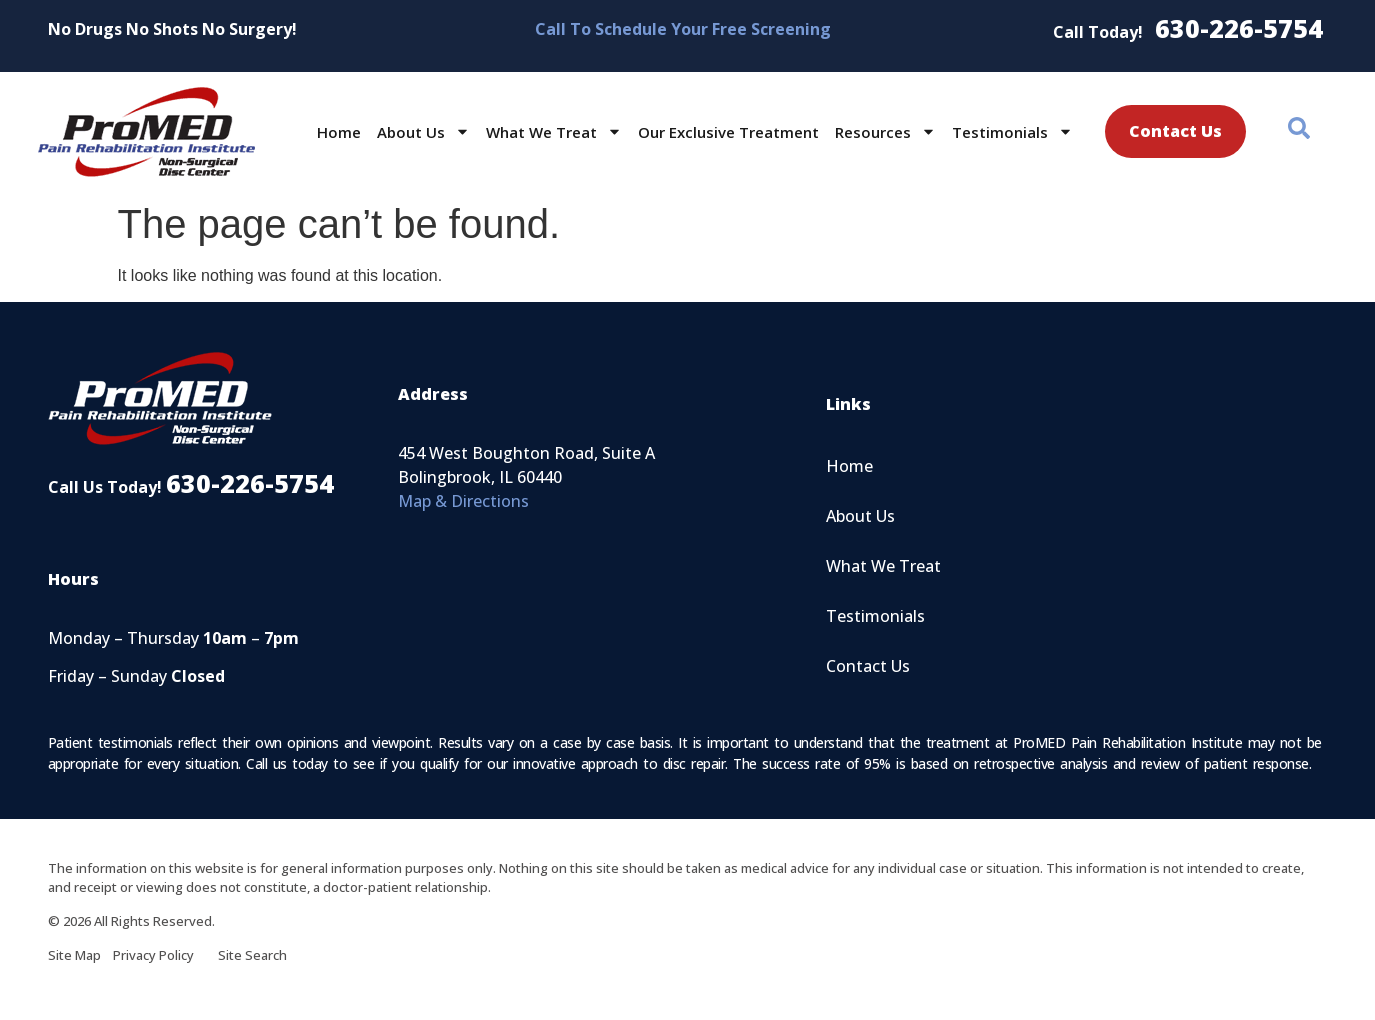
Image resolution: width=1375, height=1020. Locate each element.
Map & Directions (463, 501)
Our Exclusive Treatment (728, 132)
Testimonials (1012, 131)
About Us (423, 131)
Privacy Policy (165, 955)
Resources (885, 131)
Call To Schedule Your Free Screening (683, 29)
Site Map (80, 955)
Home (339, 132)
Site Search (252, 955)
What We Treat (554, 131)
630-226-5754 (1239, 28)
